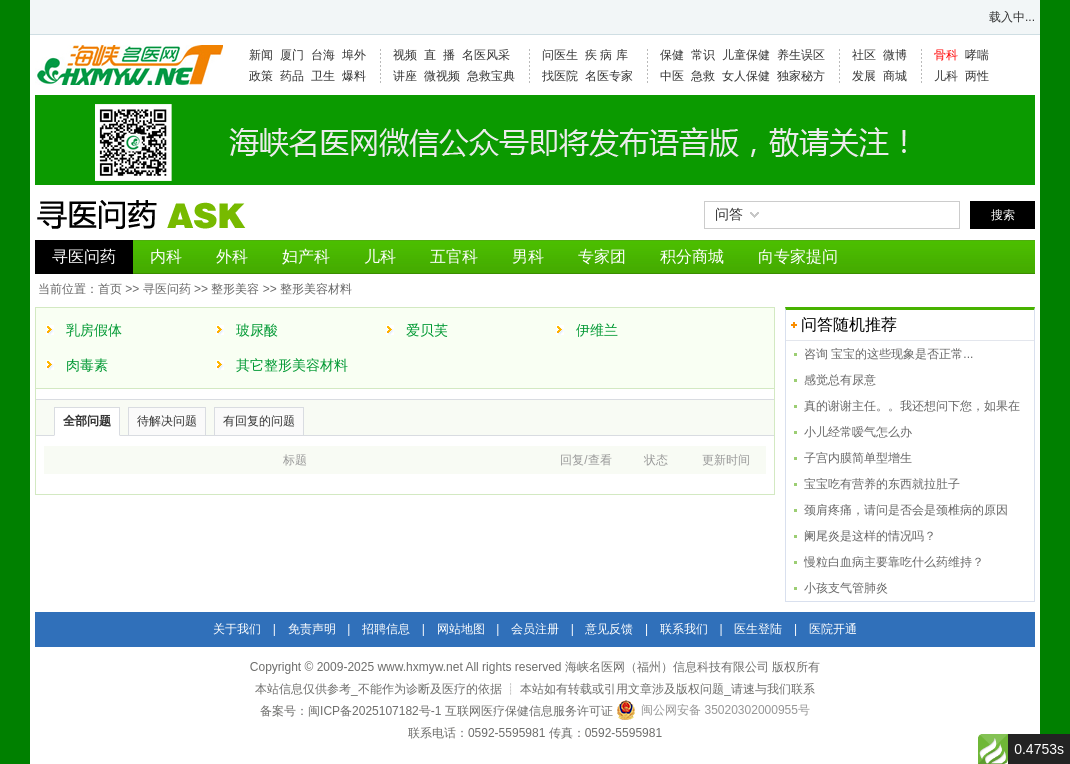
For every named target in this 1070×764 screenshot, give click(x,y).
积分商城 (692, 256)
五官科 (454, 256)
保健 (672, 55)
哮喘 (977, 55)
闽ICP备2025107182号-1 (374, 711)
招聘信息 (386, 629)
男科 (528, 256)
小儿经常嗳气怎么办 (858, 432)
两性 (977, 76)
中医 (672, 76)
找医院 (560, 76)
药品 (292, 76)
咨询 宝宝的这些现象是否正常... (888, 354)
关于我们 (237, 629)
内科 (166, 256)
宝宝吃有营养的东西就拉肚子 (882, 484)
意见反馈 (609, 629)
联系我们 (684, 629)
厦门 (292, 55)
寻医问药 (84, 256)
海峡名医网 (129, 65)
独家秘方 (801, 76)
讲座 (405, 76)
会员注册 (535, 629)
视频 (405, 55)
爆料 (354, 76)
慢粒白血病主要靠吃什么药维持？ (894, 562)
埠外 (354, 55)
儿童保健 (746, 55)
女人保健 (746, 76)
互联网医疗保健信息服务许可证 (529, 711)
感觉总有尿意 (840, 380)
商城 (895, 76)
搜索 (1003, 215)
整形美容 (235, 289)
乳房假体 (94, 330)
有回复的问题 (259, 421)
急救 (703, 76)
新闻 (261, 55)
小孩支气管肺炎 (846, 588)
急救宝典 (491, 76)
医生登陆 (758, 629)
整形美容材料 (316, 289)
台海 (323, 55)
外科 (232, 256)
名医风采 (486, 55)
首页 (110, 289)
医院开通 (833, 629)
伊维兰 (597, 330)
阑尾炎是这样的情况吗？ (870, 536)
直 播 (439, 55)
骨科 (946, 55)
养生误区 (801, 55)
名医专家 (609, 76)
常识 (703, 55)
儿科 (946, 76)
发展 (864, 76)
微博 (895, 55)
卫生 (323, 76)
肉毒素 (87, 365)
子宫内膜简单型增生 (858, 458)
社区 (864, 55)
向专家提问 (798, 256)
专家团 (602, 256)
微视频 (442, 76)
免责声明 (312, 629)
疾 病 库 (606, 55)
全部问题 (87, 421)
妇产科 (306, 256)
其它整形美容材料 (292, 365)
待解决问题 (167, 421)
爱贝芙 (427, 330)
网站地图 (461, 629)
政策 (261, 76)
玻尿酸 (257, 330)
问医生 (560, 55)
